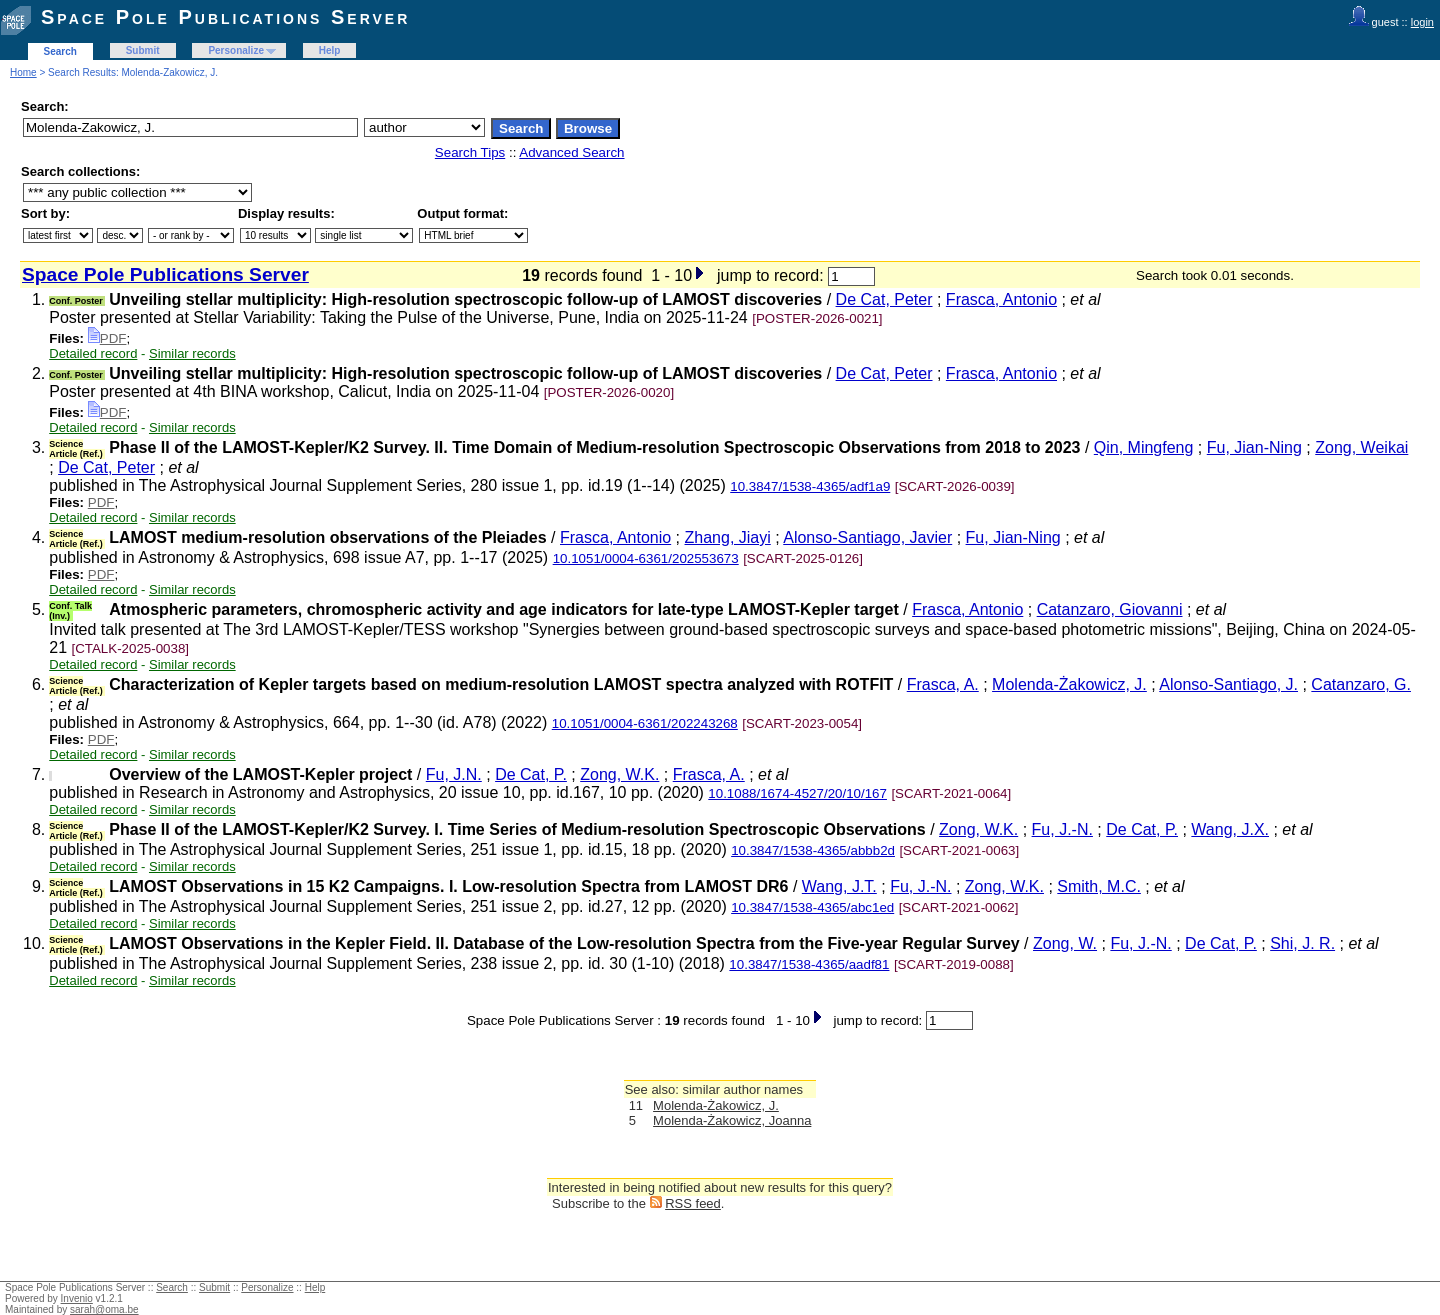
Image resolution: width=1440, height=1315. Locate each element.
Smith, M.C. (1099, 886)
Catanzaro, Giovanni (1110, 609)
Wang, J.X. (1230, 829)
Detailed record (93, 353)
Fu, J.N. (454, 774)
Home (23, 72)
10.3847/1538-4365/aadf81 (809, 964)
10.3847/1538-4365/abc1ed (812, 907)
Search (60, 51)
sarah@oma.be (104, 1309)
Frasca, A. (943, 684)
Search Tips (470, 152)
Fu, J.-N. (1062, 829)
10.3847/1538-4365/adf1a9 (810, 486)
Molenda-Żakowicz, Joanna (732, 1120)
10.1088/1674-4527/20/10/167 (797, 793)
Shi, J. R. (1302, 943)
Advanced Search (571, 152)
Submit (143, 50)
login (1422, 22)
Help (330, 50)
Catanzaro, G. (1361, 684)
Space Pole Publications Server (225, 17)
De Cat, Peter (884, 299)
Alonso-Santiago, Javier (867, 537)
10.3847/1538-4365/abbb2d (813, 850)
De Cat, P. (531, 774)
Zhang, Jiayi (728, 537)
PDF (107, 338)
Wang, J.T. (839, 886)
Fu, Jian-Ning (1254, 447)
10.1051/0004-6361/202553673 (646, 558)
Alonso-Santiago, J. (1228, 684)
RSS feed (693, 1203)
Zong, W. (1065, 943)
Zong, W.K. (619, 774)
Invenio (77, 1298)
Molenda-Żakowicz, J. (1069, 684)
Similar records (192, 353)
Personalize (236, 50)
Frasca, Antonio (1001, 299)
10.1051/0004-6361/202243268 (645, 723)
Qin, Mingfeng (1144, 447)
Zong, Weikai (1361, 447)
